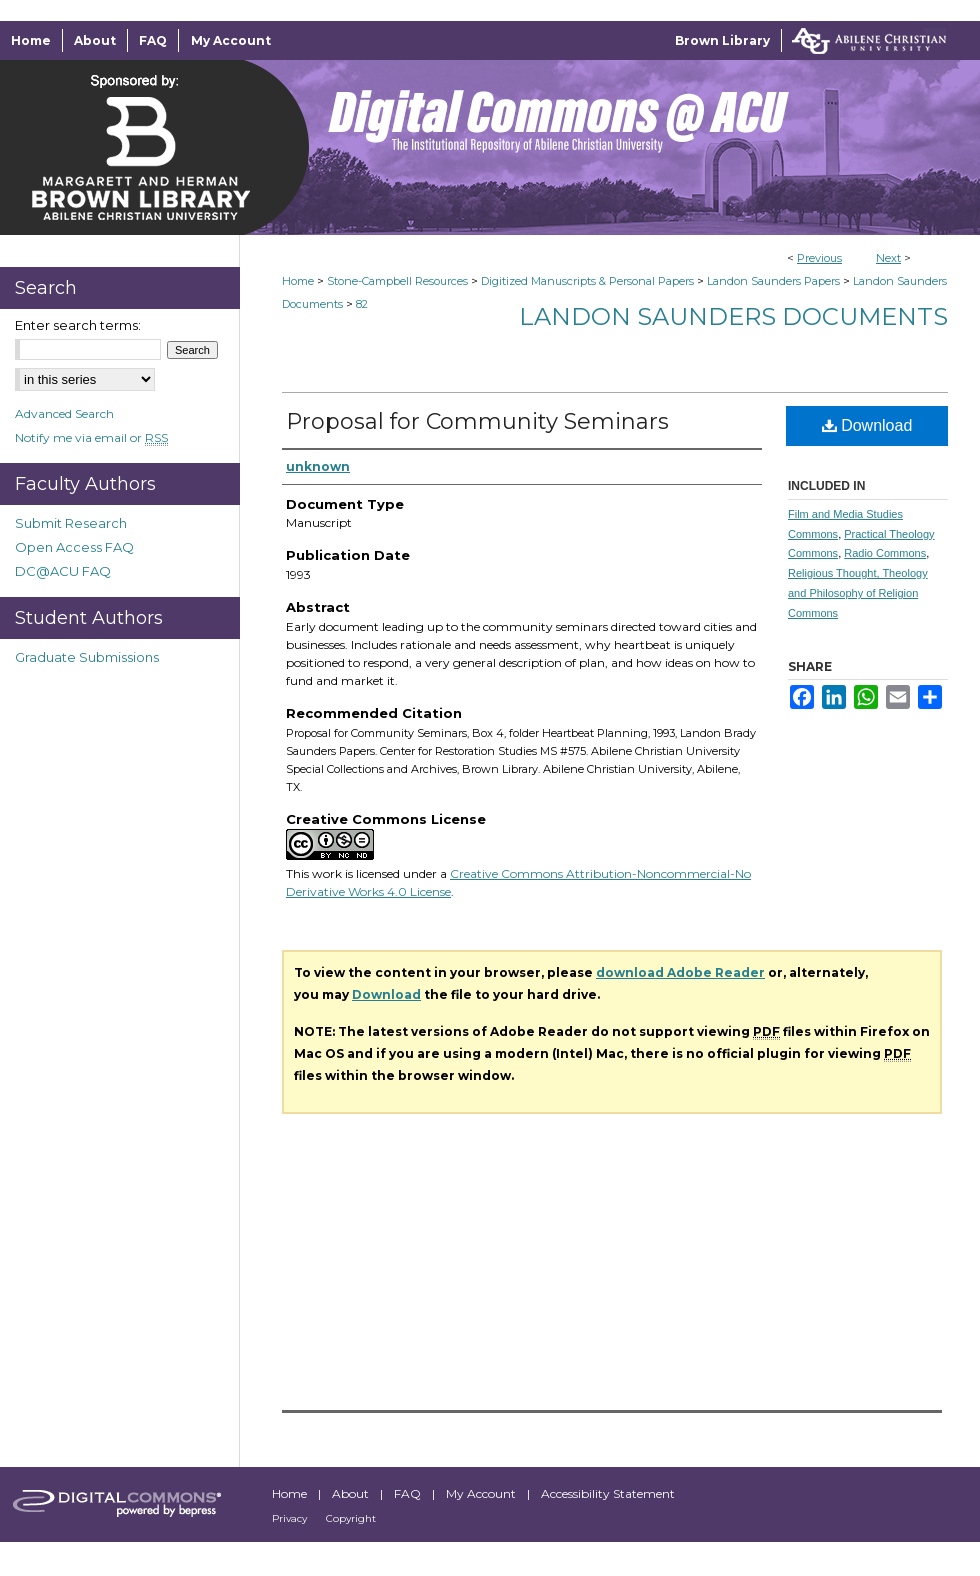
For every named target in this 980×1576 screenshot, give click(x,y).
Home (298, 281)
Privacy (291, 1518)
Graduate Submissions (87, 657)
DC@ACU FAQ (63, 571)
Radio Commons (885, 553)
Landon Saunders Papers (773, 281)
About (352, 1493)
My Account (482, 1493)
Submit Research (71, 523)
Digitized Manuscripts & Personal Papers (587, 281)
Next (888, 258)
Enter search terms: (78, 325)
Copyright (351, 1518)
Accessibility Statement (608, 1493)
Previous (819, 258)
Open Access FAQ (74, 547)
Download (867, 425)
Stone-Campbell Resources (397, 281)
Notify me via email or (91, 437)
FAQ (409, 1493)
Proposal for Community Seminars (477, 421)
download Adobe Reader (680, 972)
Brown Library (722, 40)
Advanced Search (64, 413)
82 (362, 304)
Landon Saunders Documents (733, 316)
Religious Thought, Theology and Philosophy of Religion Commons (858, 593)
